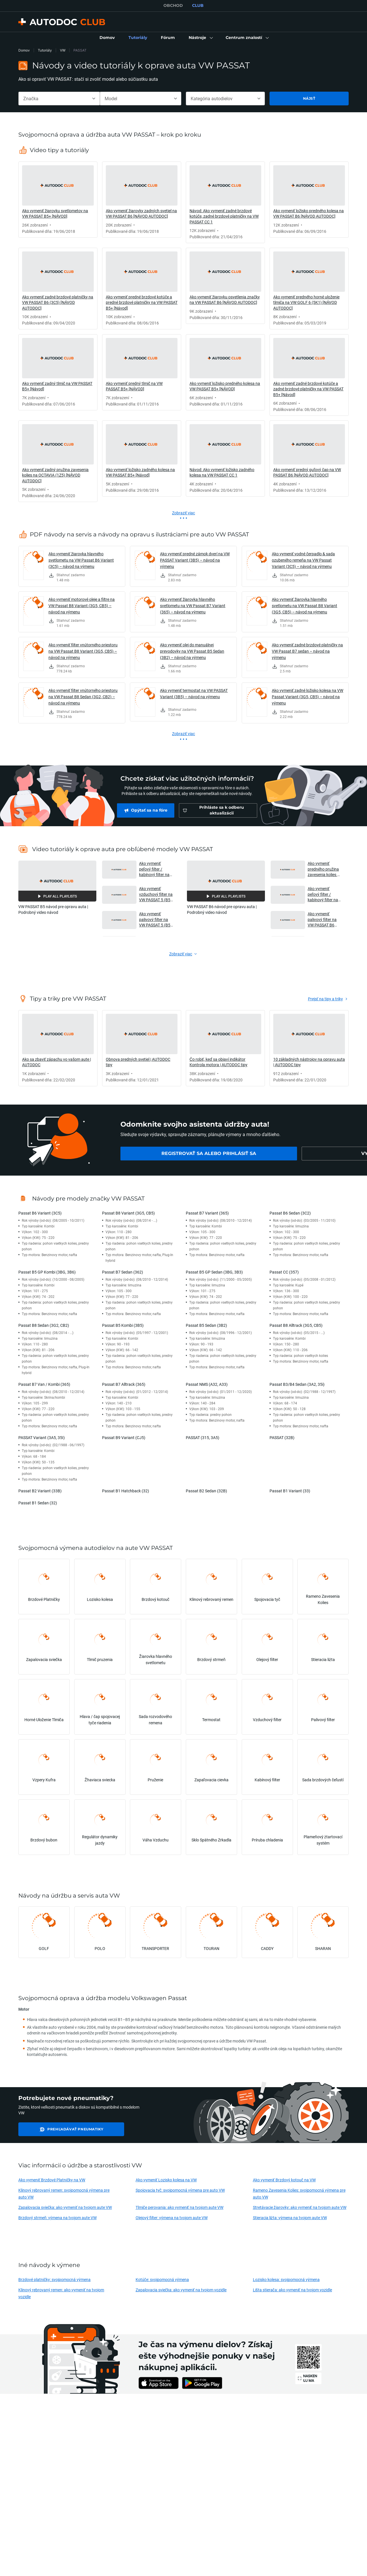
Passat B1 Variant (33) (290, 1490)
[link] (107, 38)
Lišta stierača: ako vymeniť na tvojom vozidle (292, 2289)
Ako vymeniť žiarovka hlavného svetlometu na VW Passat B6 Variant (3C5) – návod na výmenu (81, 560)
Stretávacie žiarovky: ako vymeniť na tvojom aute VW (299, 2207)
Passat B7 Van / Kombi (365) (44, 1384)
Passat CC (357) (284, 1272)
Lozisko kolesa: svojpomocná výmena (286, 2279)
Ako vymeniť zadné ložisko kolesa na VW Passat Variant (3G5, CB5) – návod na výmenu (307, 697)
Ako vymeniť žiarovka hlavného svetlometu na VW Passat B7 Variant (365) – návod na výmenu (192, 606)
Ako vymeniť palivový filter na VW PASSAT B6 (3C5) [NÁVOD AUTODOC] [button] (322, 919)
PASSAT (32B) (282, 1437)
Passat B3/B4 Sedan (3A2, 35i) (297, 1384)
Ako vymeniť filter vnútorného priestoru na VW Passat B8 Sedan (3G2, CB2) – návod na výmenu (83, 697)
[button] (200, 38)
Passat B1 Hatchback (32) (125, 1490)
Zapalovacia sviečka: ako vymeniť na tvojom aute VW (65, 2207)
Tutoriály (45, 50)
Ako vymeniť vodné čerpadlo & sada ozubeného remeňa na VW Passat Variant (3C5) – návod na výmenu (303, 560)
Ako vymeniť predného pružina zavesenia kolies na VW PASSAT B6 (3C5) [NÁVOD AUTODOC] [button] (325, 869)
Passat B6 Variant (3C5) (40, 1213)
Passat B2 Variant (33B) (40, 1490)
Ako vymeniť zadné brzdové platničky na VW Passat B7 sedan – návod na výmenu (307, 651)
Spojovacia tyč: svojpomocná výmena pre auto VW (180, 2190)
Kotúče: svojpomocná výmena (162, 2279)
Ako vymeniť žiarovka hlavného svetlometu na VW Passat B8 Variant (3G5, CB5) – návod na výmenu (304, 606)
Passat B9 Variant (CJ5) (123, 1437)
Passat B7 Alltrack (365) (123, 1384)
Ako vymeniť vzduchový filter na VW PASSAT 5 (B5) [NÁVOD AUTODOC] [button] (156, 894)
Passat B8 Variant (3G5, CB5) (128, 1213)
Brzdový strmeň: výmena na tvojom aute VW (57, 2217)
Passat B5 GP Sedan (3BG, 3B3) (214, 1272)
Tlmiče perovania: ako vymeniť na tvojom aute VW (179, 2207)
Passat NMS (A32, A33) (207, 1384)
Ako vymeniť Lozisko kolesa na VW (166, 2180)
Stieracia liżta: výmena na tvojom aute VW (290, 2217)
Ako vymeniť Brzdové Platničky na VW (51, 2180)
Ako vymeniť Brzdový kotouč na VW (284, 2180)
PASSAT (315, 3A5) (202, 1437)
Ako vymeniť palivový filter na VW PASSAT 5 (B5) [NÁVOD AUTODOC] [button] (155, 919)
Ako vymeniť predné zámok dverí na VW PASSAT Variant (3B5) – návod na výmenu (195, 560)
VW (62, 50)
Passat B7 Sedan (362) (122, 1272)
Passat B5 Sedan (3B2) (206, 1325)
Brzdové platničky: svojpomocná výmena (54, 2279)
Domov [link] (24, 50)
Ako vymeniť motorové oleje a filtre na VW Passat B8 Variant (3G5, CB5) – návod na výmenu (81, 606)
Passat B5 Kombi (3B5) (123, 1325)
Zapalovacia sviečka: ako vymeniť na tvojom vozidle (181, 2289)
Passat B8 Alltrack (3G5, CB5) (296, 1325)
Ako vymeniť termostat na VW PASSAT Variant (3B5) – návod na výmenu (194, 693)
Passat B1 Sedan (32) (37, 1503)
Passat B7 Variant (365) (207, 1213)
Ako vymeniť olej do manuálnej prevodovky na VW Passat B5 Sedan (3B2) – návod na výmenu (192, 651)
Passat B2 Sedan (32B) (206, 1490)
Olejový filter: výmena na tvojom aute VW (172, 2217)
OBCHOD (173, 5)
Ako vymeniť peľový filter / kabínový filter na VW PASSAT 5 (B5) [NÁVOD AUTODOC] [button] (155, 869)
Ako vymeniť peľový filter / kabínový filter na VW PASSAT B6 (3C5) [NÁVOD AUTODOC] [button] (323, 894)
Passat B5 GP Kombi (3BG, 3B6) (47, 1272)
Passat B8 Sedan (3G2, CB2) (43, 1325)
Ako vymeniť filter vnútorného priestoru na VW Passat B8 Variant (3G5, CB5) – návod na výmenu (83, 651)
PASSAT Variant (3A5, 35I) (41, 1437)
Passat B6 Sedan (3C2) (290, 1213)
